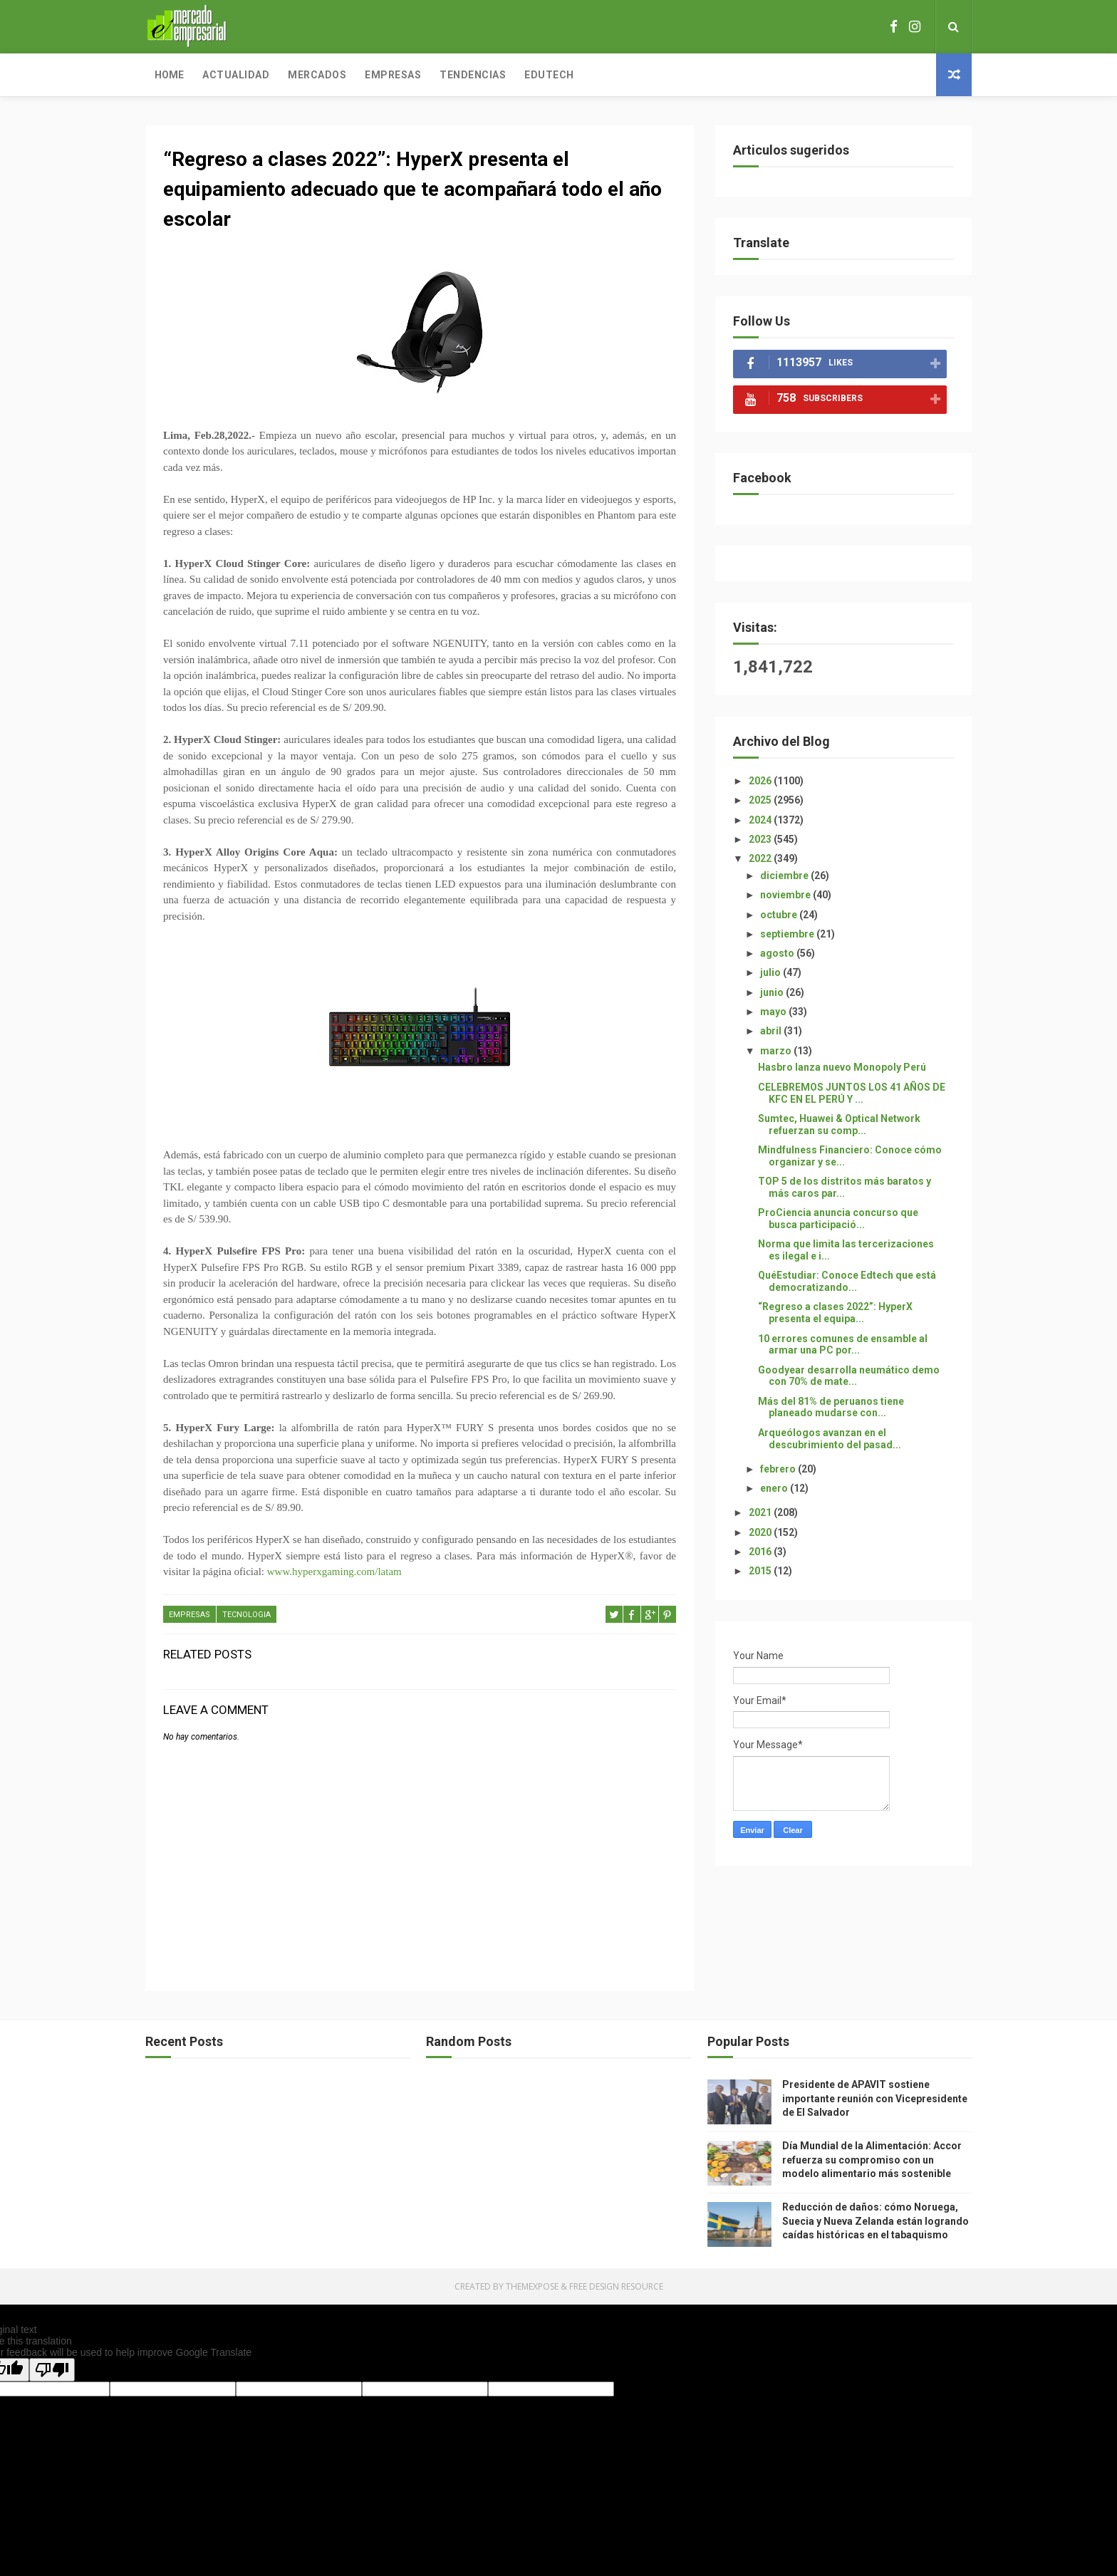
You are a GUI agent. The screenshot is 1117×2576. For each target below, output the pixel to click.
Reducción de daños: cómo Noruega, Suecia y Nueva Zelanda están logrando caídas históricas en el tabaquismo (875, 2220)
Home (169, 74)
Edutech (549, 74)
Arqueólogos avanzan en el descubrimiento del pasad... (829, 1438)
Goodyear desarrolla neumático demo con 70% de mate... (849, 1376)
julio (771, 972)
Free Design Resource (616, 2286)
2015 (761, 1571)
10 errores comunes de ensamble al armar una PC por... (843, 1344)
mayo (774, 1011)
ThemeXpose (532, 2286)
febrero (779, 1469)
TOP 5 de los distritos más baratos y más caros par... (844, 1187)
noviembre (786, 894)
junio (773, 992)
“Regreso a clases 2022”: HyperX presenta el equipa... (835, 1312)
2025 (761, 800)
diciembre (785, 875)
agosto (778, 953)
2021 (761, 1512)
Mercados (317, 74)
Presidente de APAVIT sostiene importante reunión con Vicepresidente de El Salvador (874, 2098)
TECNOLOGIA (246, 1614)
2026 (761, 780)
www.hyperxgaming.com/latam (334, 1571)
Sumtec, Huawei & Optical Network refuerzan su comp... (839, 1124)
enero (775, 1488)
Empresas (393, 74)
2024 (761, 820)
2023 (761, 839)
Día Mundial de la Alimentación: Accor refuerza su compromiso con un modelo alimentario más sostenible (872, 2159)
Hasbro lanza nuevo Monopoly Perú (842, 1067)
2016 (761, 1551)
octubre (779, 914)
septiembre (788, 934)
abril (772, 1031)
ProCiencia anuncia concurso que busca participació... (838, 1218)
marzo (777, 1050)
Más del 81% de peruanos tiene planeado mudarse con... (831, 1407)
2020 (761, 1532)
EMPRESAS (189, 1614)
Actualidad (235, 74)
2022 (761, 858)
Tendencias (473, 74)
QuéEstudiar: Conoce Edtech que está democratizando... (847, 1281)
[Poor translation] (52, 2370)
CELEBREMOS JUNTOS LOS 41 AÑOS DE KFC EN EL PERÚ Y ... (851, 1093)
